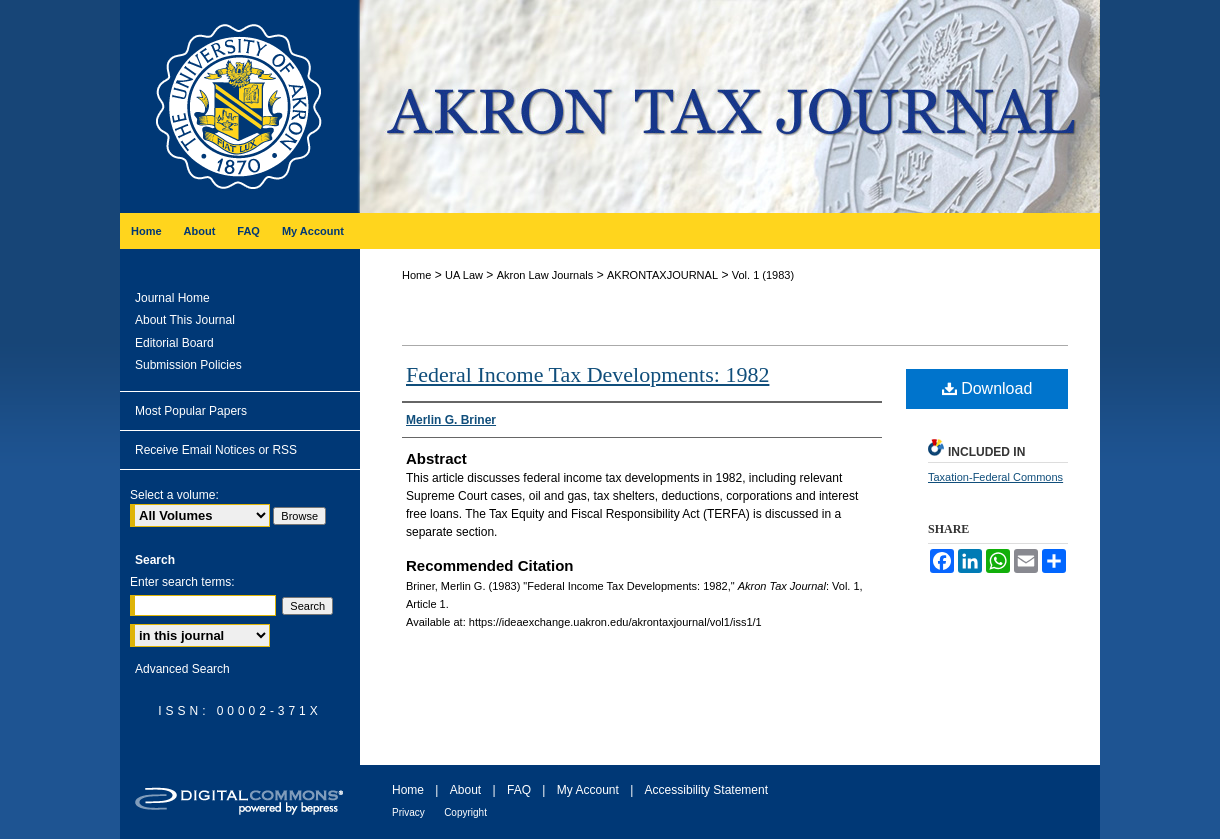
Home (416, 275)
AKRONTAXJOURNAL (662, 275)
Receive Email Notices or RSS (216, 450)
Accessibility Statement (706, 790)
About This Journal (185, 320)
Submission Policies (188, 365)
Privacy (408, 812)
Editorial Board (174, 343)
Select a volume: (174, 495)
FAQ (519, 790)
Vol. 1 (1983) (763, 275)
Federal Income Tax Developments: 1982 (587, 374)
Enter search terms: (182, 582)
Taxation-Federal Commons (995, 477)
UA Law (464, 275)
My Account (588, 790)
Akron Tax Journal (730, 106)
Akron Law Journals (545, 275)
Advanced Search (182, 669)
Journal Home (172, 298)
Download (987, 388)
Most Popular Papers (191, 411)
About (465, 790)
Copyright (465, 812)
